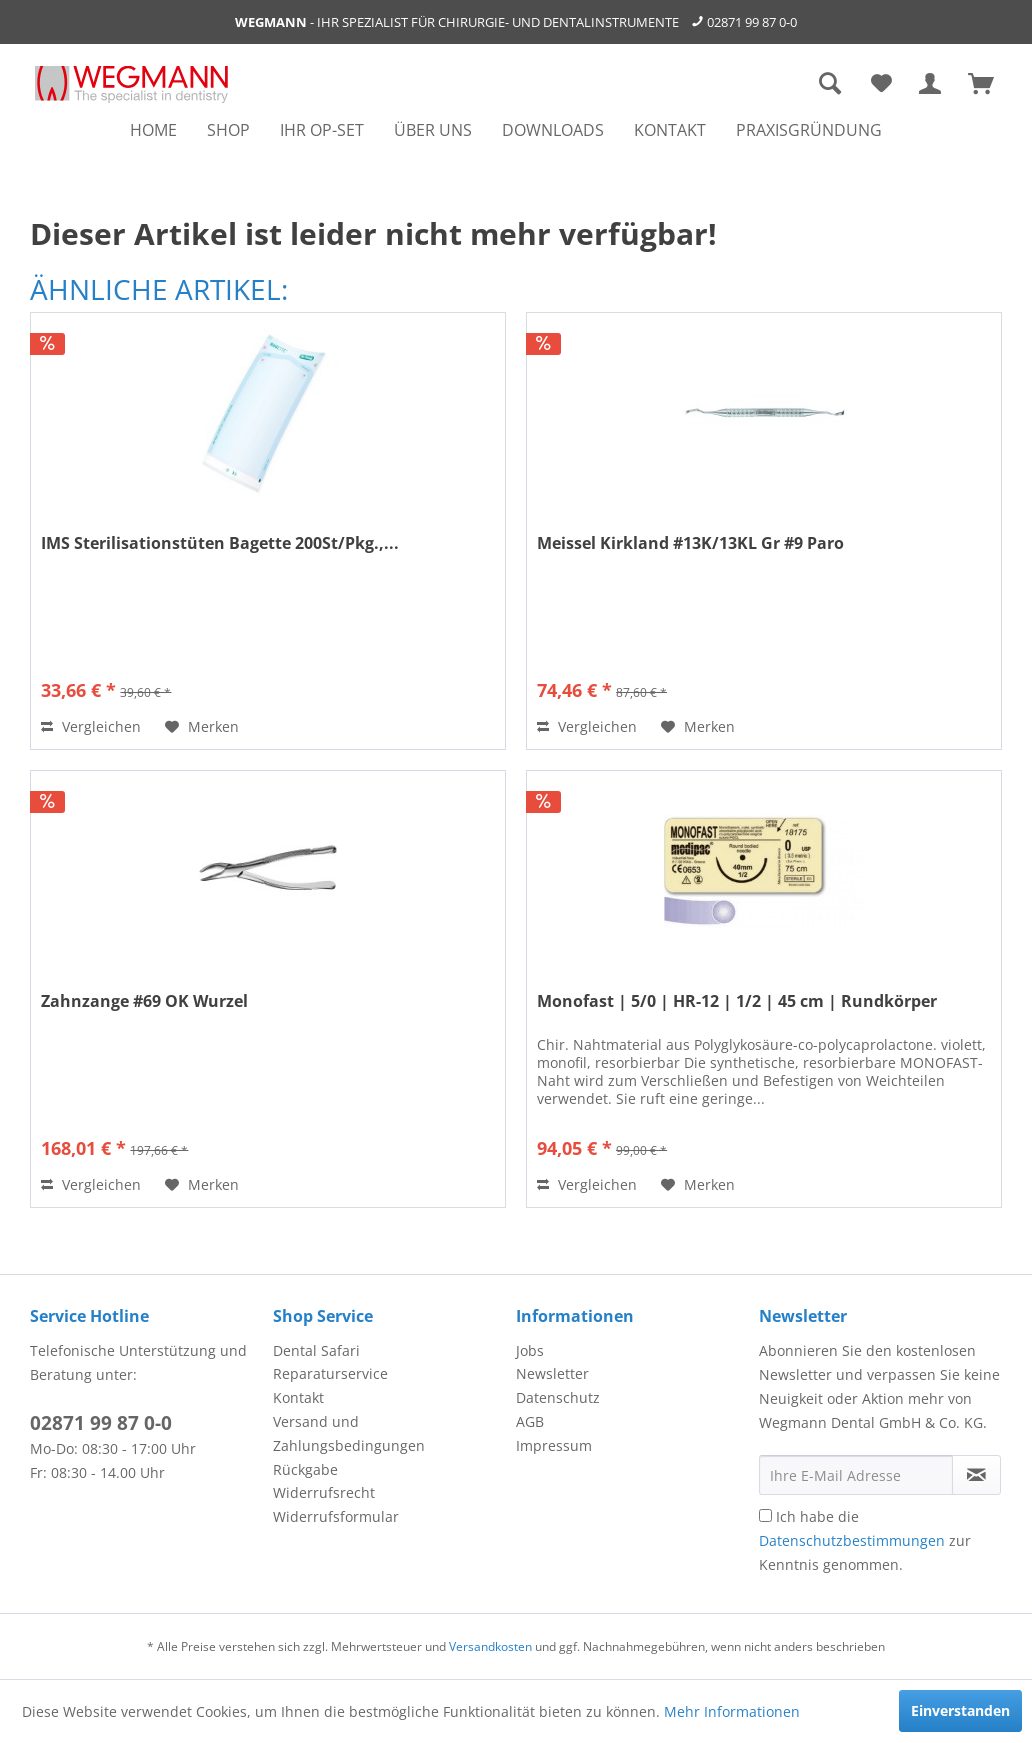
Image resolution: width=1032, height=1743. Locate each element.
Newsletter (552, 1373)
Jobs (530, 1350)
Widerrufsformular (336, 1516)
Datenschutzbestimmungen (852, 1540)
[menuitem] (153, 130)
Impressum (554, 1445)
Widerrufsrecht (324, 1492)
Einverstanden (960, 1710)
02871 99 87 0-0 (752, 22)
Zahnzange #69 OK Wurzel (144, 1001)
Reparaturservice (330, 1373)
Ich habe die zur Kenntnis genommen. (865, 1540)
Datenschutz (558, 1397)
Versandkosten (490, 1646)
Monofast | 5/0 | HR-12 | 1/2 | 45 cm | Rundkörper (737, 1001)
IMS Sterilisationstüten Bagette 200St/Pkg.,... (220, 543)
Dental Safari (316, 1350)
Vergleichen (91, 726)
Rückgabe (305, 1469)
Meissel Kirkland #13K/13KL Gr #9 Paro (690, 543)
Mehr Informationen (732, 1711)
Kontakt (298, 1397)
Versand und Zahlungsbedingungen (349, 1433)
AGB (530, 1421)
